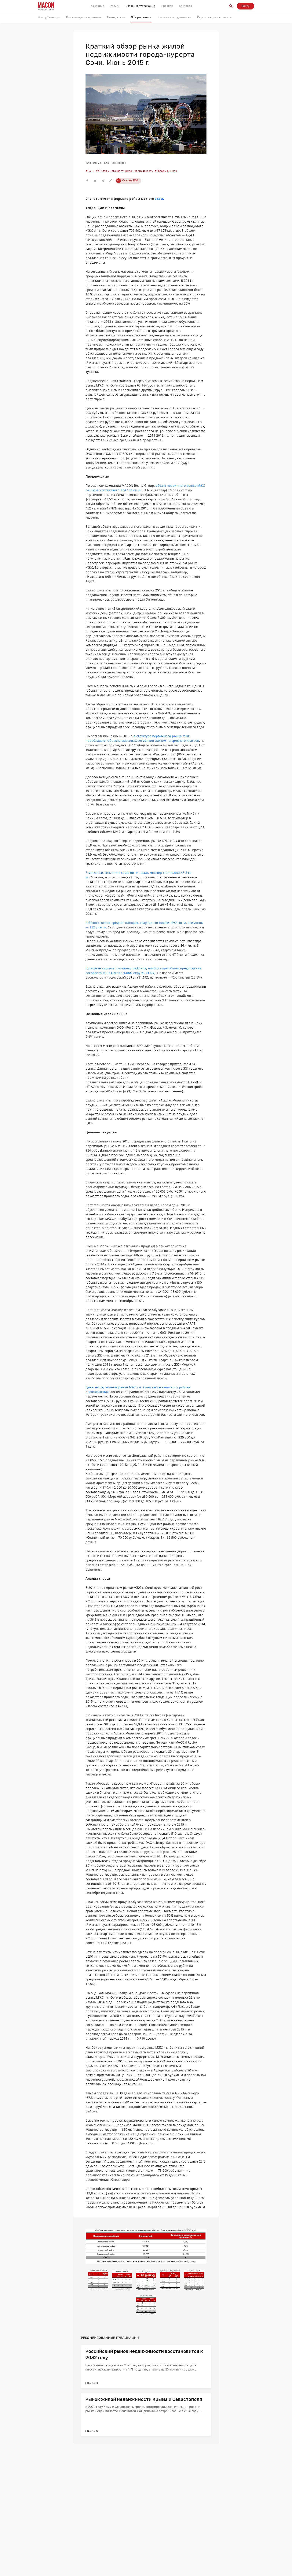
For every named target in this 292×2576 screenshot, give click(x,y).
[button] (87, 181)
